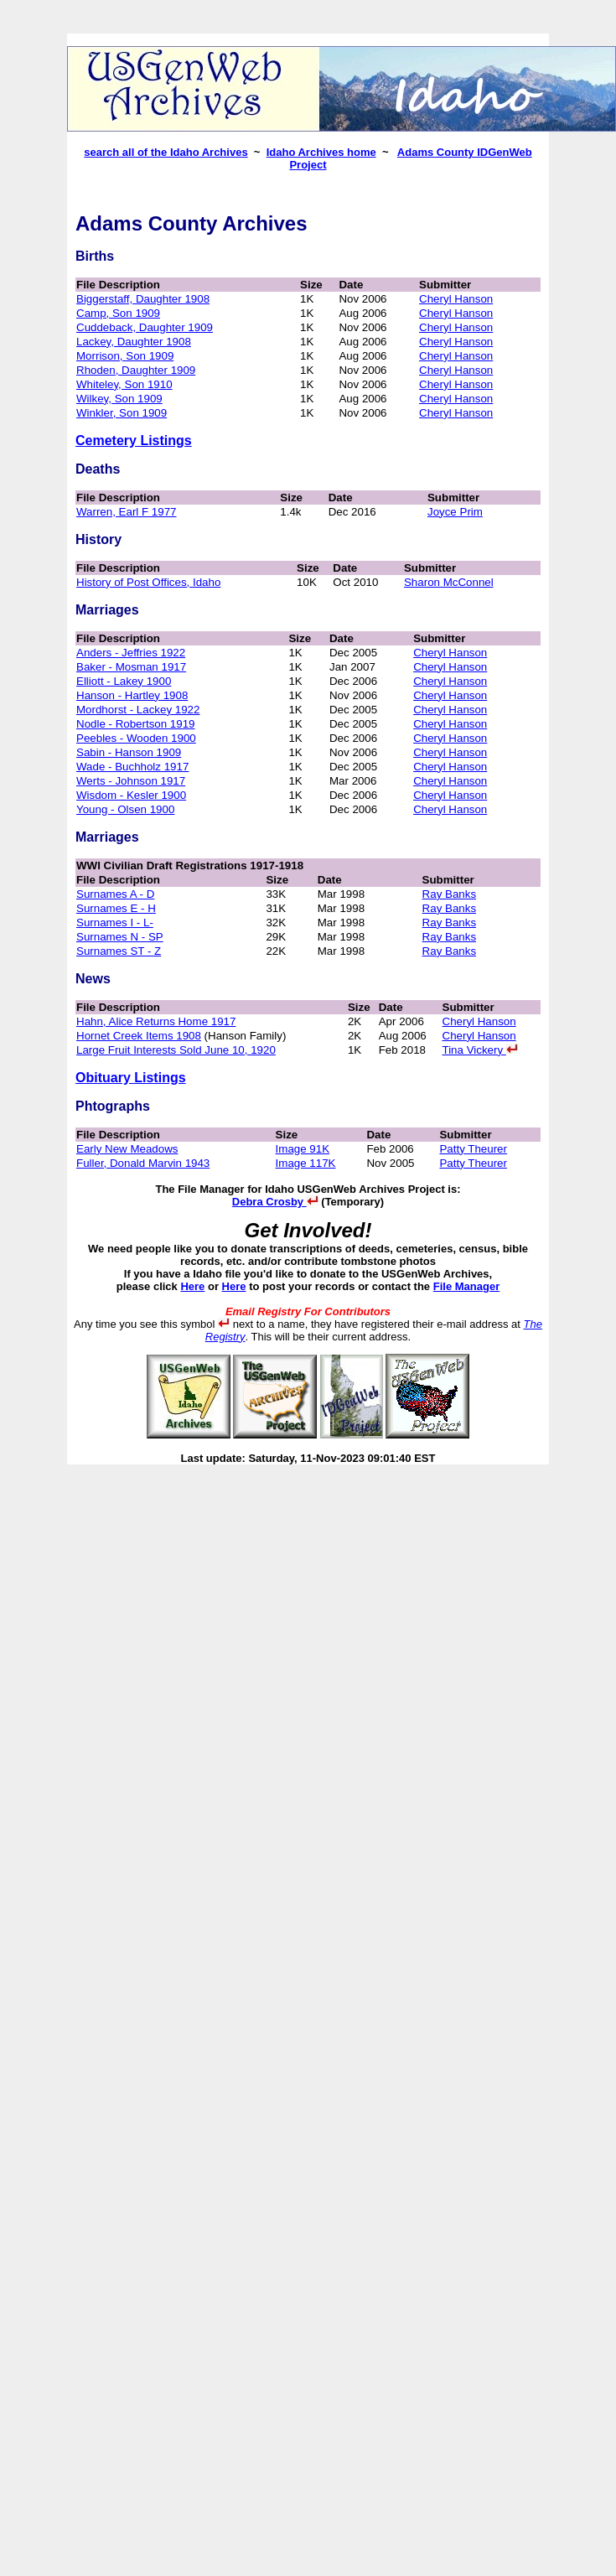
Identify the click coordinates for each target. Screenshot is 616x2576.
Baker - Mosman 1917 (131, 667)
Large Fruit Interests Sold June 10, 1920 (176, 1050)
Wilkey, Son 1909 (119, 398)
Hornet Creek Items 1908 (138, 1035)
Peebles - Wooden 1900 (136, 738)
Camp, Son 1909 (118, 313)
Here (192, 1286)
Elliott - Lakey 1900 (123, 681)
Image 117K (306, 1163)
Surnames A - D (115, 894)
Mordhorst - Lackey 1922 (137, 709)
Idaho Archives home (321, 152)
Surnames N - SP (119, 936)
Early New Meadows (127, 1149)
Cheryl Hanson (456, 299)
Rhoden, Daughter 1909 (135, 370)
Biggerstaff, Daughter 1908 (143, 299)
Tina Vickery (480, 1050)
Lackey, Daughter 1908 (133, 341)
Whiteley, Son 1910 (124, 384)
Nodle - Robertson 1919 (135, 724)
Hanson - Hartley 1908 (132, 695)
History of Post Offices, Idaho (148, 582)
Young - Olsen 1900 (125, 809)
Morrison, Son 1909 (124, 356)
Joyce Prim (455, 511)
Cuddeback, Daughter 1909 (144, 327)
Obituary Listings (130, 1077)
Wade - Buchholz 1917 (132, 766)
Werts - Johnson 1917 (130, 781)
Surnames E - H (116, 908)
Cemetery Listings (133, 440)
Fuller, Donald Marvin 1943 (143, 1163)
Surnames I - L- (114, 922)
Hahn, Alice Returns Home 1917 (156, 1021)
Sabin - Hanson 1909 (128, 752)
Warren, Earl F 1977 (126, 511)
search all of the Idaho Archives (165, 152)
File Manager (466, 1286)
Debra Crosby (275, 1201)
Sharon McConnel (449, 582)
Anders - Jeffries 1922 (130, 652)
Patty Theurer (473, 1149)
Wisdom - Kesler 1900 (131, 795)
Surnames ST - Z (118, 951)
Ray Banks (449, 894)
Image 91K (302, 1149)
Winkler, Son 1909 (121, 413)
